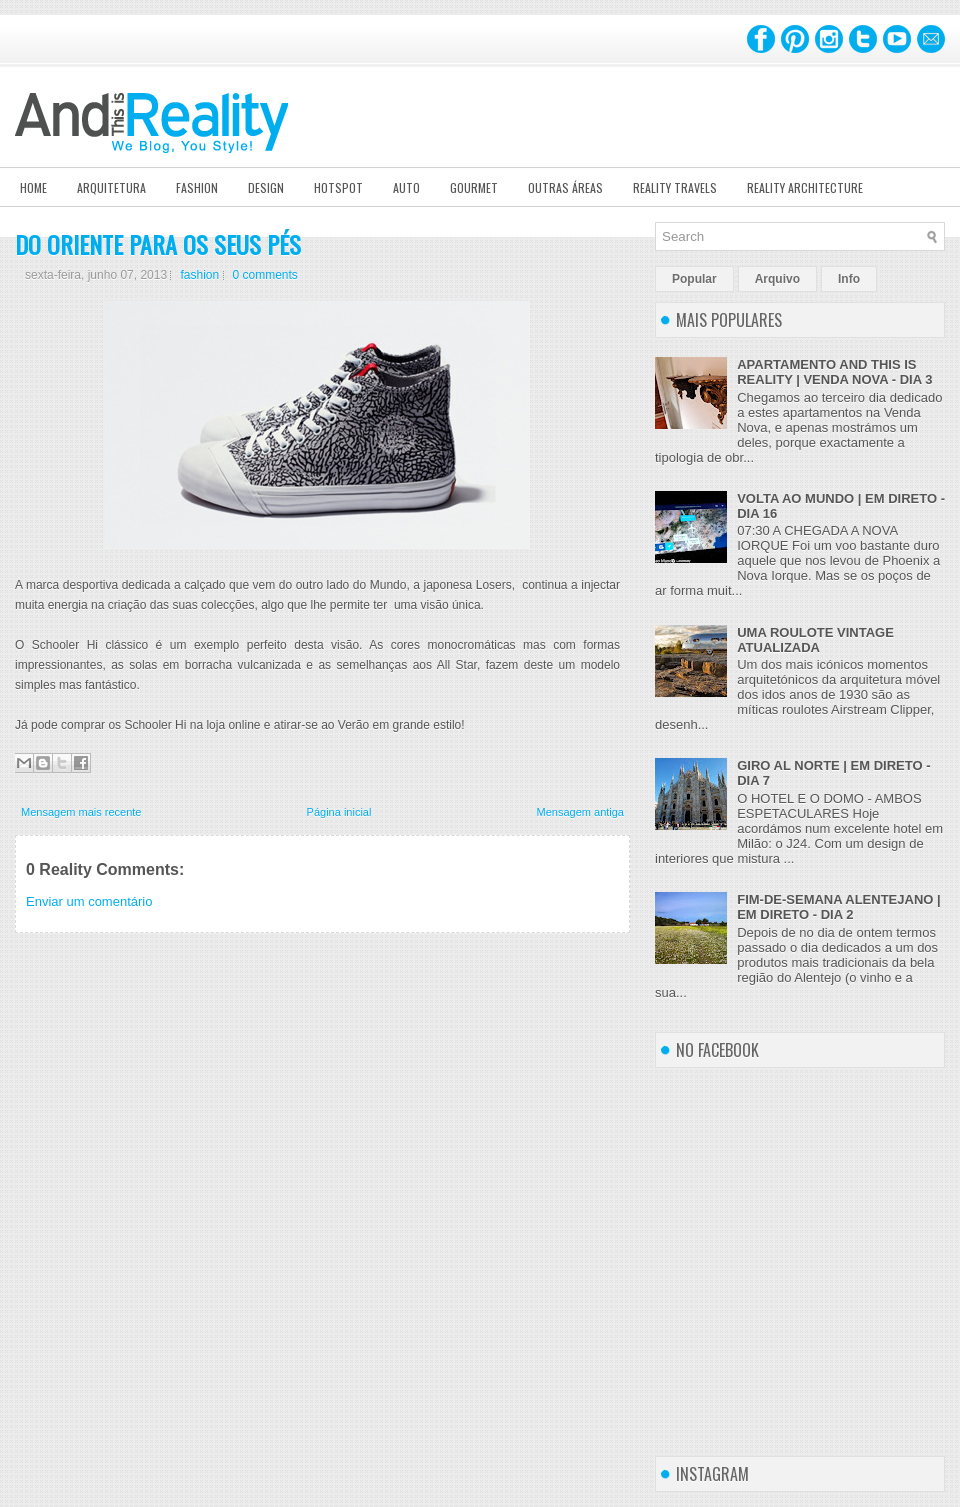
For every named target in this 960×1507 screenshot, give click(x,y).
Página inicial (339, 812)
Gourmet (474, 187)
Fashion (197, 187)
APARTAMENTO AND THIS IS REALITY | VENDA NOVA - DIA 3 (834, 372)
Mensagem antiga (580, 812)
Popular (694, 279)
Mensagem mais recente (81, 812)
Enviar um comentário (89, 901)
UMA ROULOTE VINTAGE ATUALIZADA (815, 640)
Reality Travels (675, 187)
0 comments (265, 275)
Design (266, 187)
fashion (199, 275)
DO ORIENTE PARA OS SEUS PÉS (158, 244)
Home (33, 187)
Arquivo (777, 279)
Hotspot (338, 187)
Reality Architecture (805, 187)
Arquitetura (111, 187)
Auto (406, 187)
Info (849, 279)
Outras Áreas (565, 187)
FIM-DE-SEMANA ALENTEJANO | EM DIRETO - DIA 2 (838, 907)
